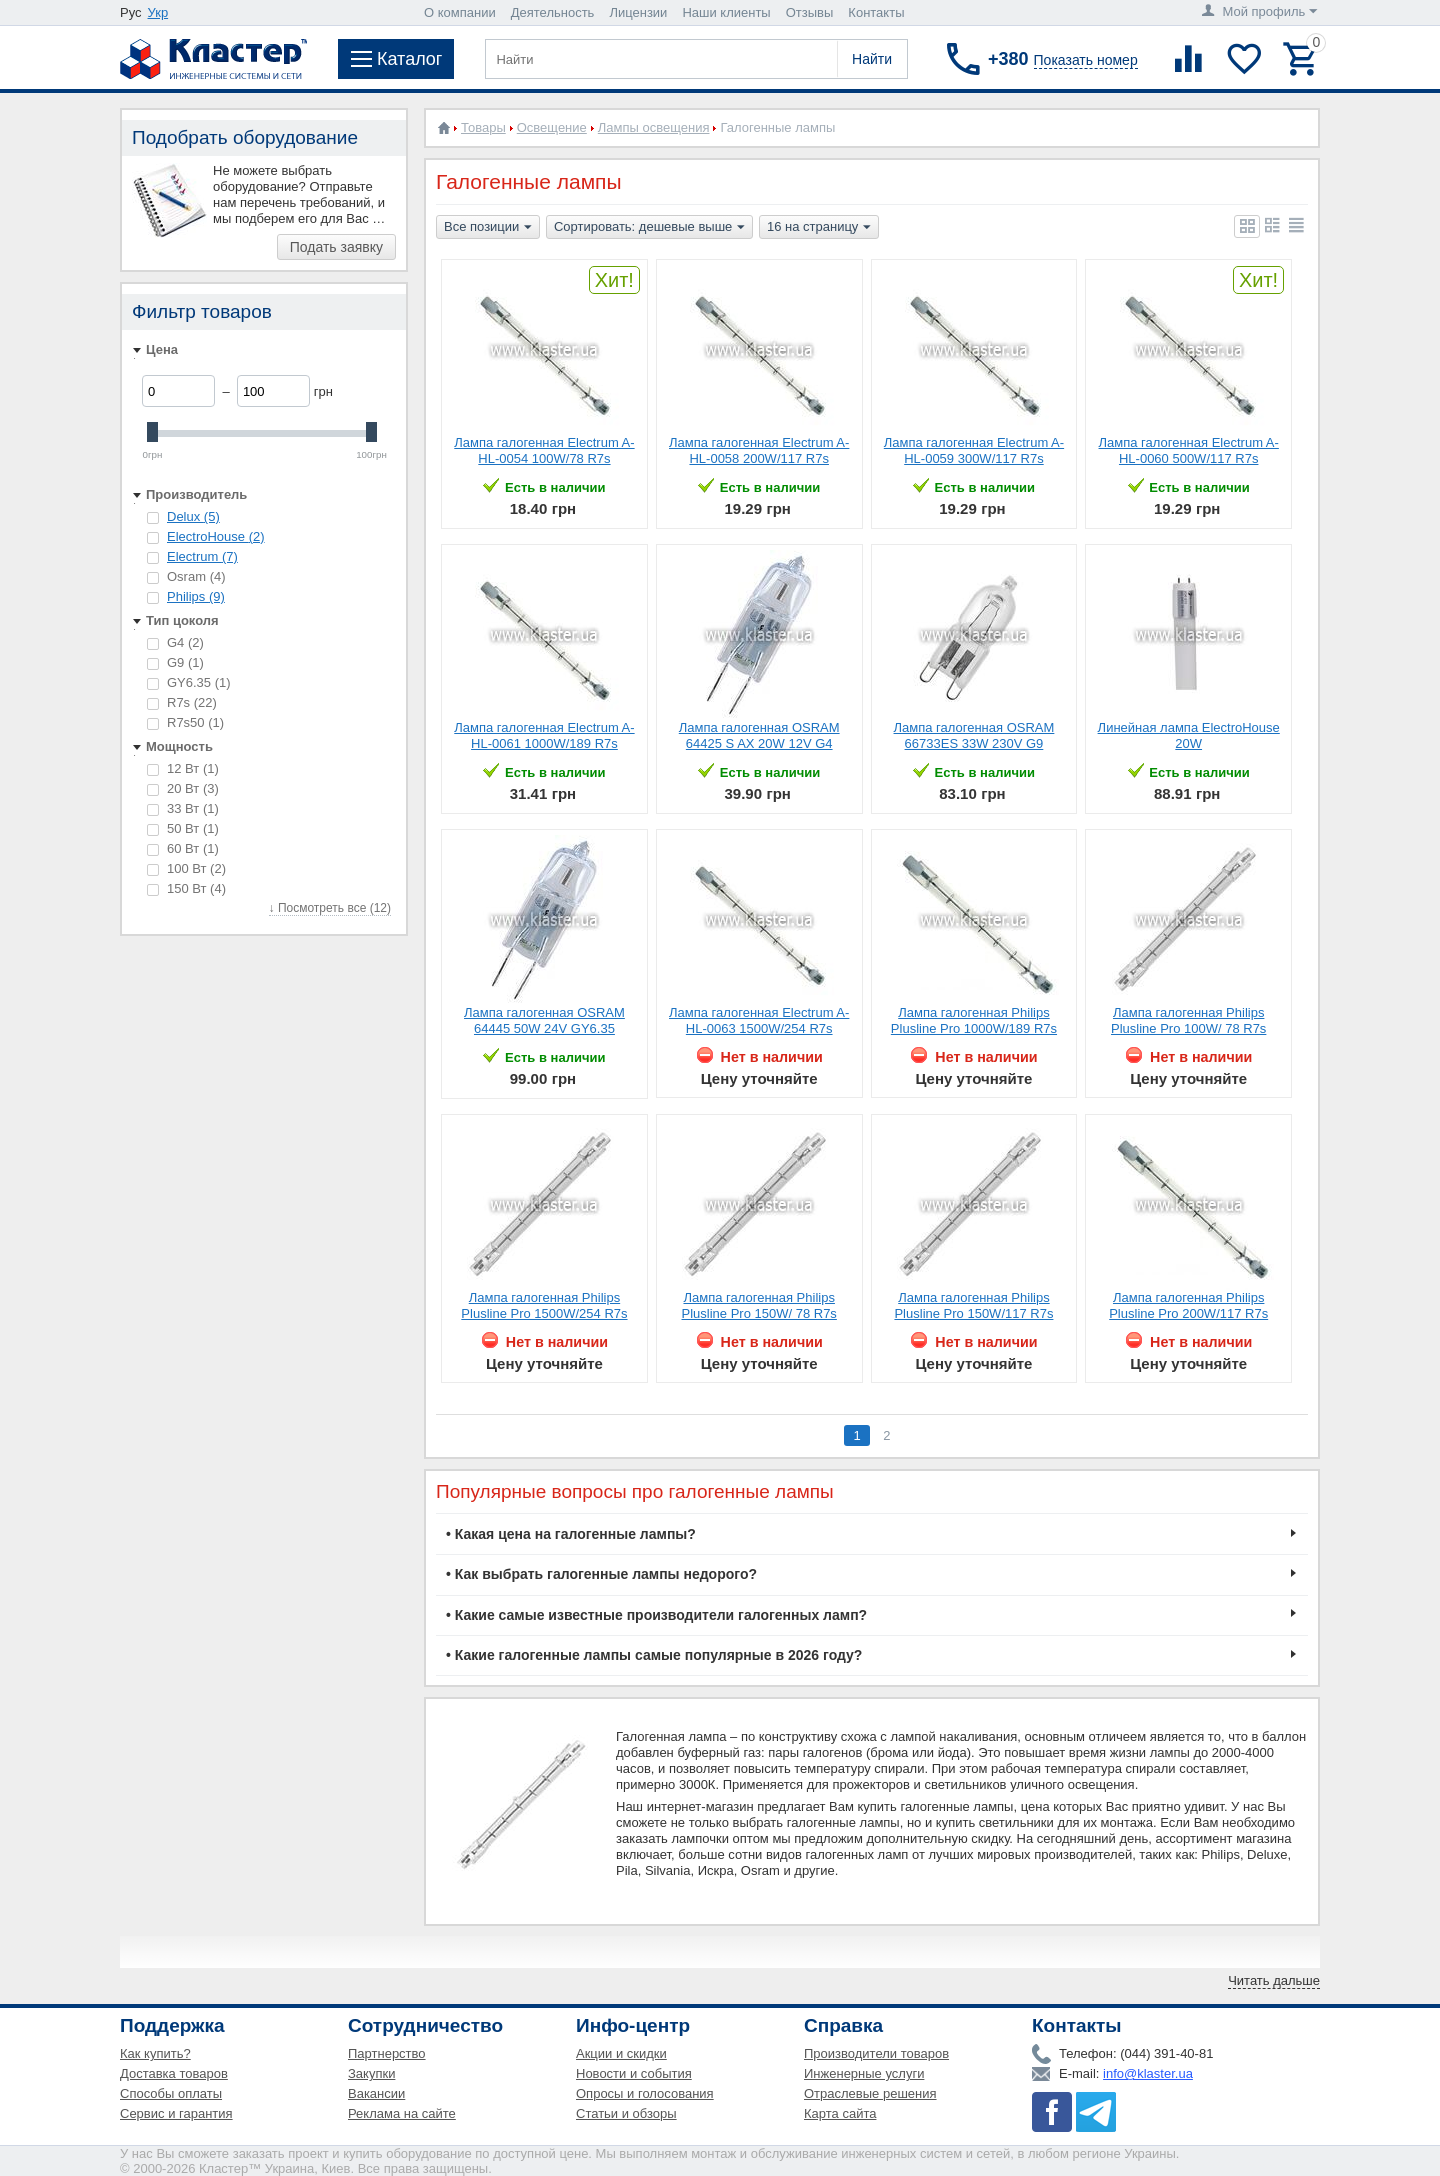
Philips (196, 596)
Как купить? (155, 2053)
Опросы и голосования (645, 2093)
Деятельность (553, 12)
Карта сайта (840, 2113)
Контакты (876, 12)
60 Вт (183, 848)
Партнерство (387, 2053)
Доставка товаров (174, 2073)
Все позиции (488, 228)
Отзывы (810, 12)
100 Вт (186, 868)
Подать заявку (336, 247)
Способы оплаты (171, 2093)
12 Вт (183, 768)
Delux (193, 516)
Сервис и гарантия (176, 2113)
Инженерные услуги (864, 2073)
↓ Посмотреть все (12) (330, 908)
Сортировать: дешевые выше (649, 228)
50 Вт (183, 828)
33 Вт (183, 808)
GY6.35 (189, 682)
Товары (483, 127)
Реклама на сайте (402, 2113)
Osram (186, 576)
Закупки (371, 2073)
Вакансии (376, 2093)
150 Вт (186, 888)
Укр (158, 12)
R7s (182, 702)
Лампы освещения (654, 127)
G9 (175, 662)
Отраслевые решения (870, 2093)
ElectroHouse (216, 536)
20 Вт (183, 788)
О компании (460, 12)
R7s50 (185, 722)
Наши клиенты (726, 12)
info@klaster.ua (1148, 2073)
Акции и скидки (621, 2053)
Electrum (202, 556)
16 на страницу (819, 228)
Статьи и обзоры (626, 2113)
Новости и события (634, 2073)
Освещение (552, 127)
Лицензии (638, 12)
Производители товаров (876, 2053)
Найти (872, 59)
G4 (175, 642)
